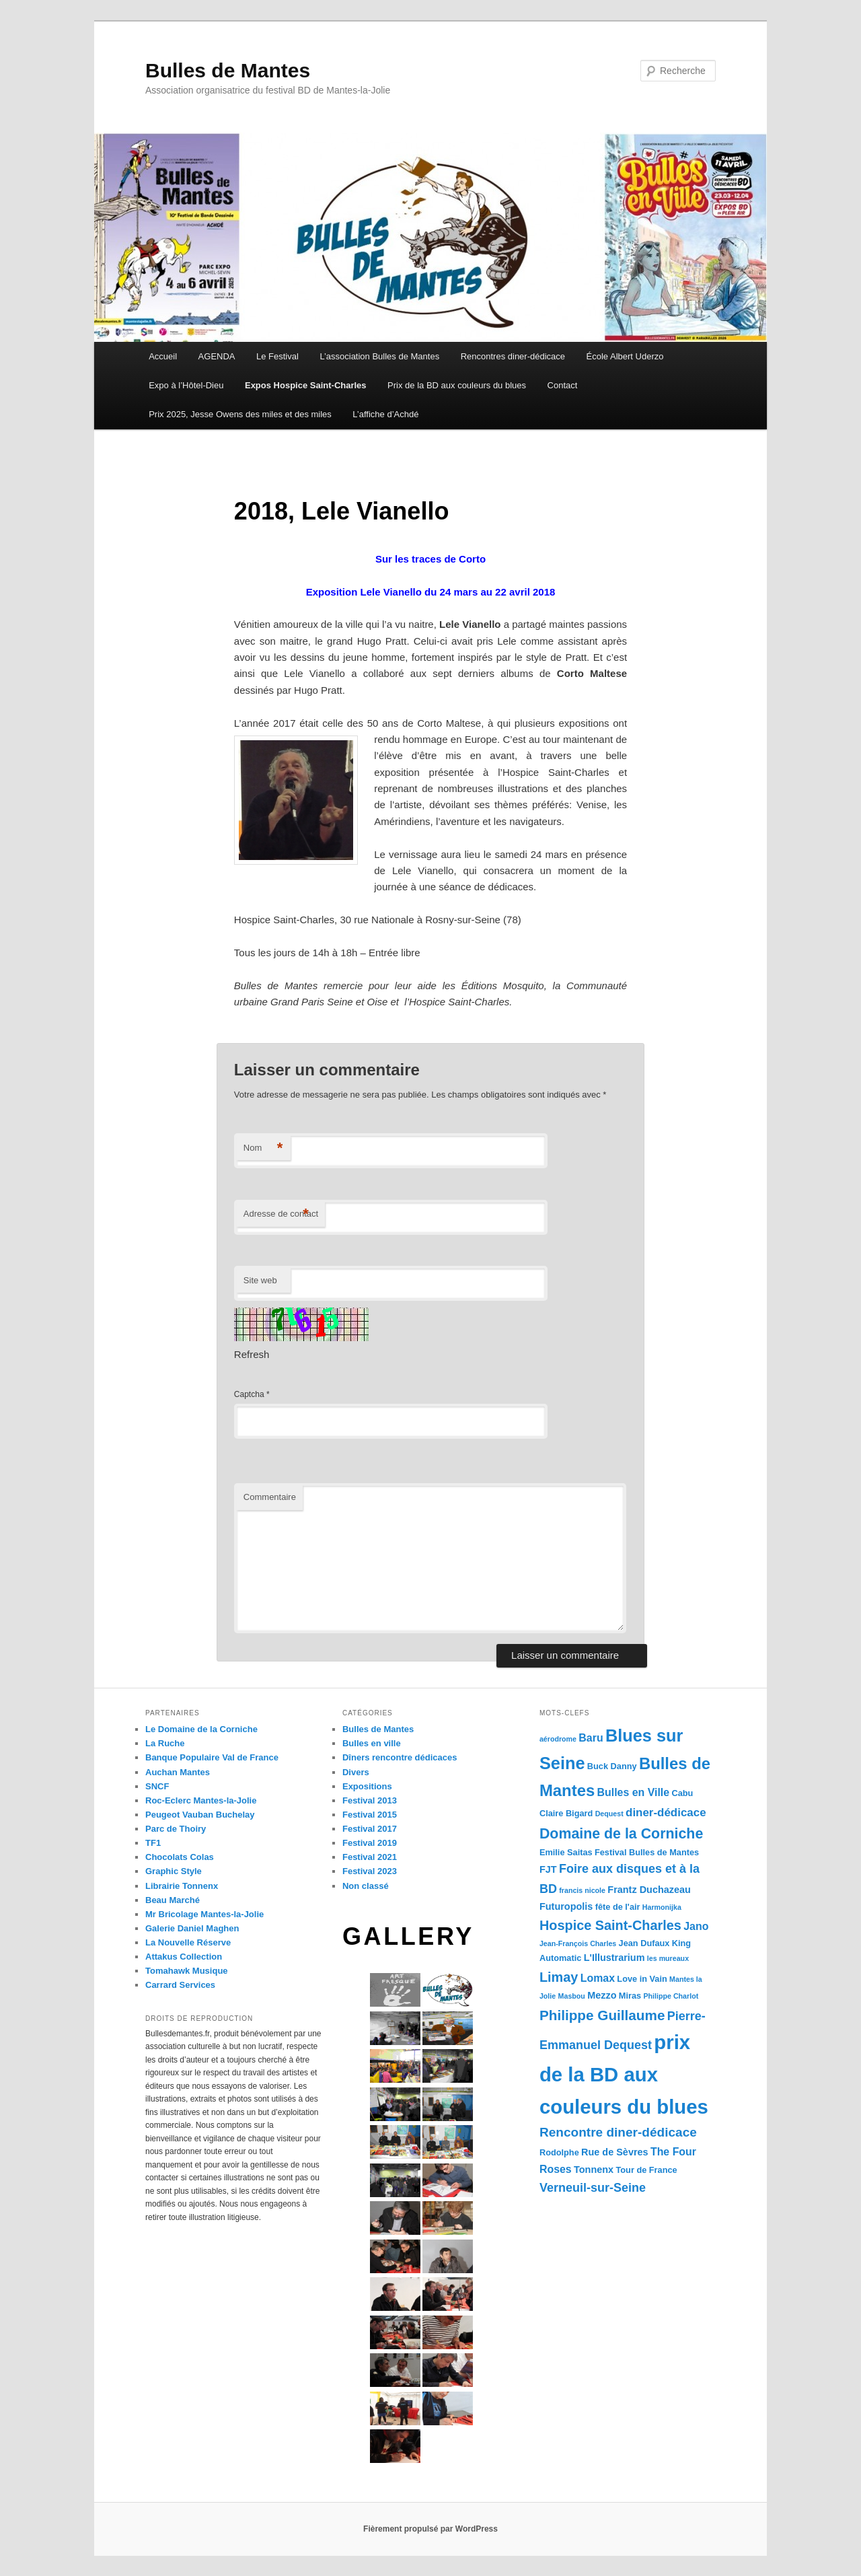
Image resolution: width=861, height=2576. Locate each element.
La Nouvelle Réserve (188, 1942)
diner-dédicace (666, 1812)
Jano (695, 1926)
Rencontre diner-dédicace (618, 2132)
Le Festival (277, 356)
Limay (558, 1977)
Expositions (367, 1786)
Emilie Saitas (566, 1852)
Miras (630, 1996)
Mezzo (601, 1995)
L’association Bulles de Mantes (379, 356)
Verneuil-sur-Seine (592, 2187)
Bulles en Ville (633, 1792)
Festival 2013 (369, 1800)
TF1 (153, 1843)
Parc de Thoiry (175, 1829)
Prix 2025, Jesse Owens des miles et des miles (240, 414)
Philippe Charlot (671, 1996)
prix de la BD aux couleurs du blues (623, 2074)
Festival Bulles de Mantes (647, 1852)
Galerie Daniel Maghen (192, 1928)
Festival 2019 (369, 1843)
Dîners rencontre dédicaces (399, 1757)
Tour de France (646, 2170)
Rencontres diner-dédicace (513, 356)
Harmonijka (661, 1907)
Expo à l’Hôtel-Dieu (186, 385)
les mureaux (668, 1958)
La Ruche (165, 1743)
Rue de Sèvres (614, 2152)
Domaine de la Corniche (621, 1834)
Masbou (571, 1996)
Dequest (609, 1814)
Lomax (598, 1978)
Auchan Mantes (177, 1772)
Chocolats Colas (179, 1857)
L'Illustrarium (614, 1957)
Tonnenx (593, 2169)
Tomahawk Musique (186, 1971)
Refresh (252, 1354)
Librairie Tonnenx (181, 1886)
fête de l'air (617, 1907)
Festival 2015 (369, 1815)
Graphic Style (173, 1871)
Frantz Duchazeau (649, 1889)
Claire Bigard (566, 1813)
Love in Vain (642, 1979)
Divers (355, 1772)
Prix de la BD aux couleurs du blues (456, 385)
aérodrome (557, 1739)
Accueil (163, 356)
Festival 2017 (369, 1829)
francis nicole (582, 1890)
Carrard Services (180, 1985)
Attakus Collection (183, 1957)
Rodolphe (559, 2152)
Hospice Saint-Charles (610, 1925)
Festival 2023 (369, 1871)
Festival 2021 (369, 1857)
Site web (260, 1280)
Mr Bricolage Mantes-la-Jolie (204, 1914)
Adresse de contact (281, 1214)
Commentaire (270, 1497)
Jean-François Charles (577, 1943)
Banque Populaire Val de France (211, 1757)
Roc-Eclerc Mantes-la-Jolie (200, 1800)
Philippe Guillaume (602, 2015)
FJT (548, 1869)
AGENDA (216, 356)
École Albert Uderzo (625, 356)
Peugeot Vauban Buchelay (200, 1815)
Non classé (365, 1886)
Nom (263, 1148)
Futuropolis (566, 1906)
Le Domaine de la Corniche (201, 1729)
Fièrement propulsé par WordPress (430, 2529)
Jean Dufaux (644, 1943)
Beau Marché (172, 1900)
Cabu (682, 1793)
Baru (590, 1738)
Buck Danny (612, 1766)
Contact (563, 385)
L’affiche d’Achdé (385, 414)
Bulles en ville (371, 1743)
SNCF (157, 1786)
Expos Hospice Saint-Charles (306, 385)
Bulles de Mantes (227, 70)
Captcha (249, 1394)
